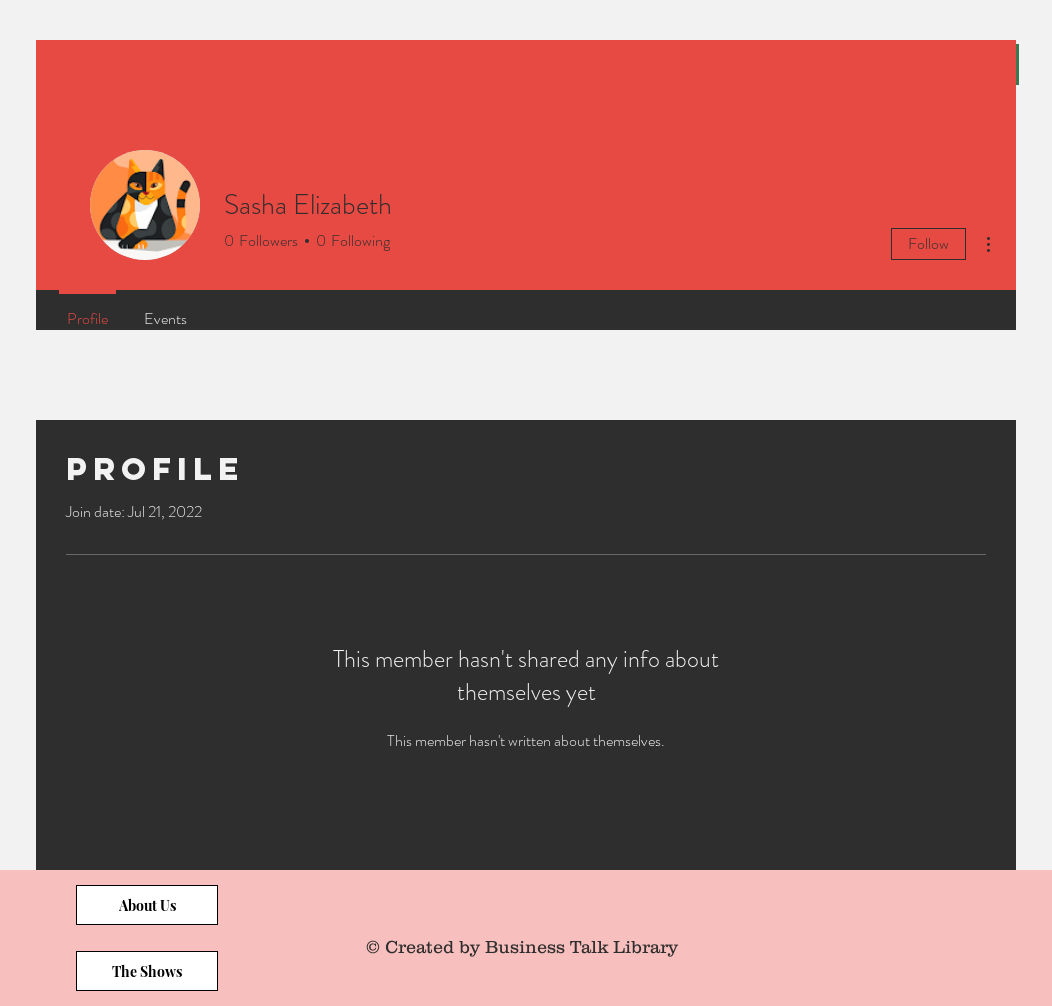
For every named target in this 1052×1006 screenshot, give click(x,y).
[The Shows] (147, 971)
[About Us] (147, 905)
